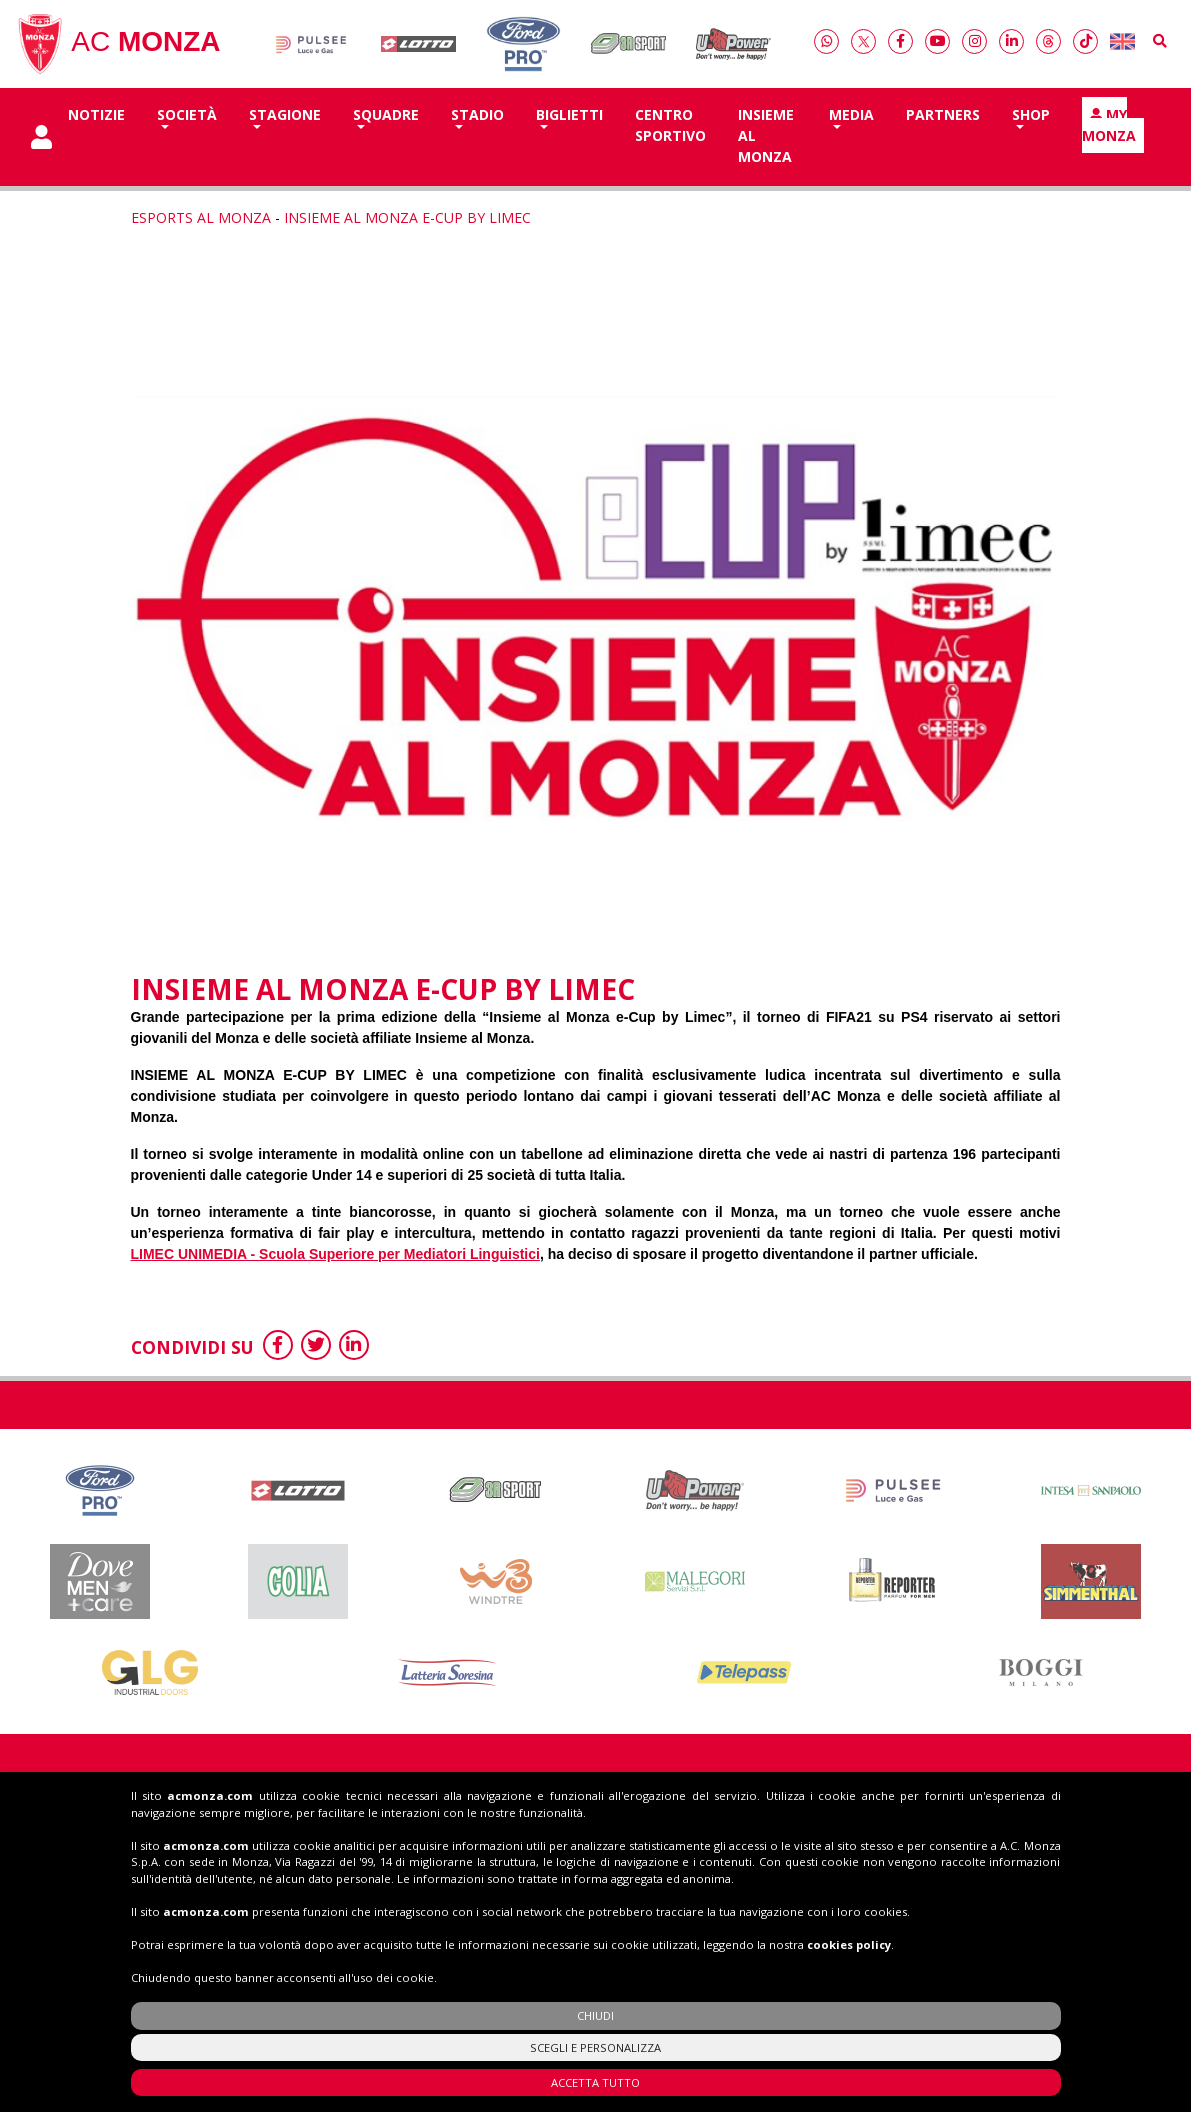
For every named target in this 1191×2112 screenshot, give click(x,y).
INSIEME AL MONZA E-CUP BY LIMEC (407, 217)
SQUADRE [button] (386, 114)
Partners (943, 114)
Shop (982, 1816)
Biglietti (795, 1816)
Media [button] (851, 114)
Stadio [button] (477, 114)
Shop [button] (1031, 114)
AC (118, 44)
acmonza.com (210, 1903)
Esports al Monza (201, 217)
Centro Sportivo (670, 125)
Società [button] (187, 114)
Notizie (96, 114)
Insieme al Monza (766, 135)
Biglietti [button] (569, 114)
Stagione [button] (285, 114)
